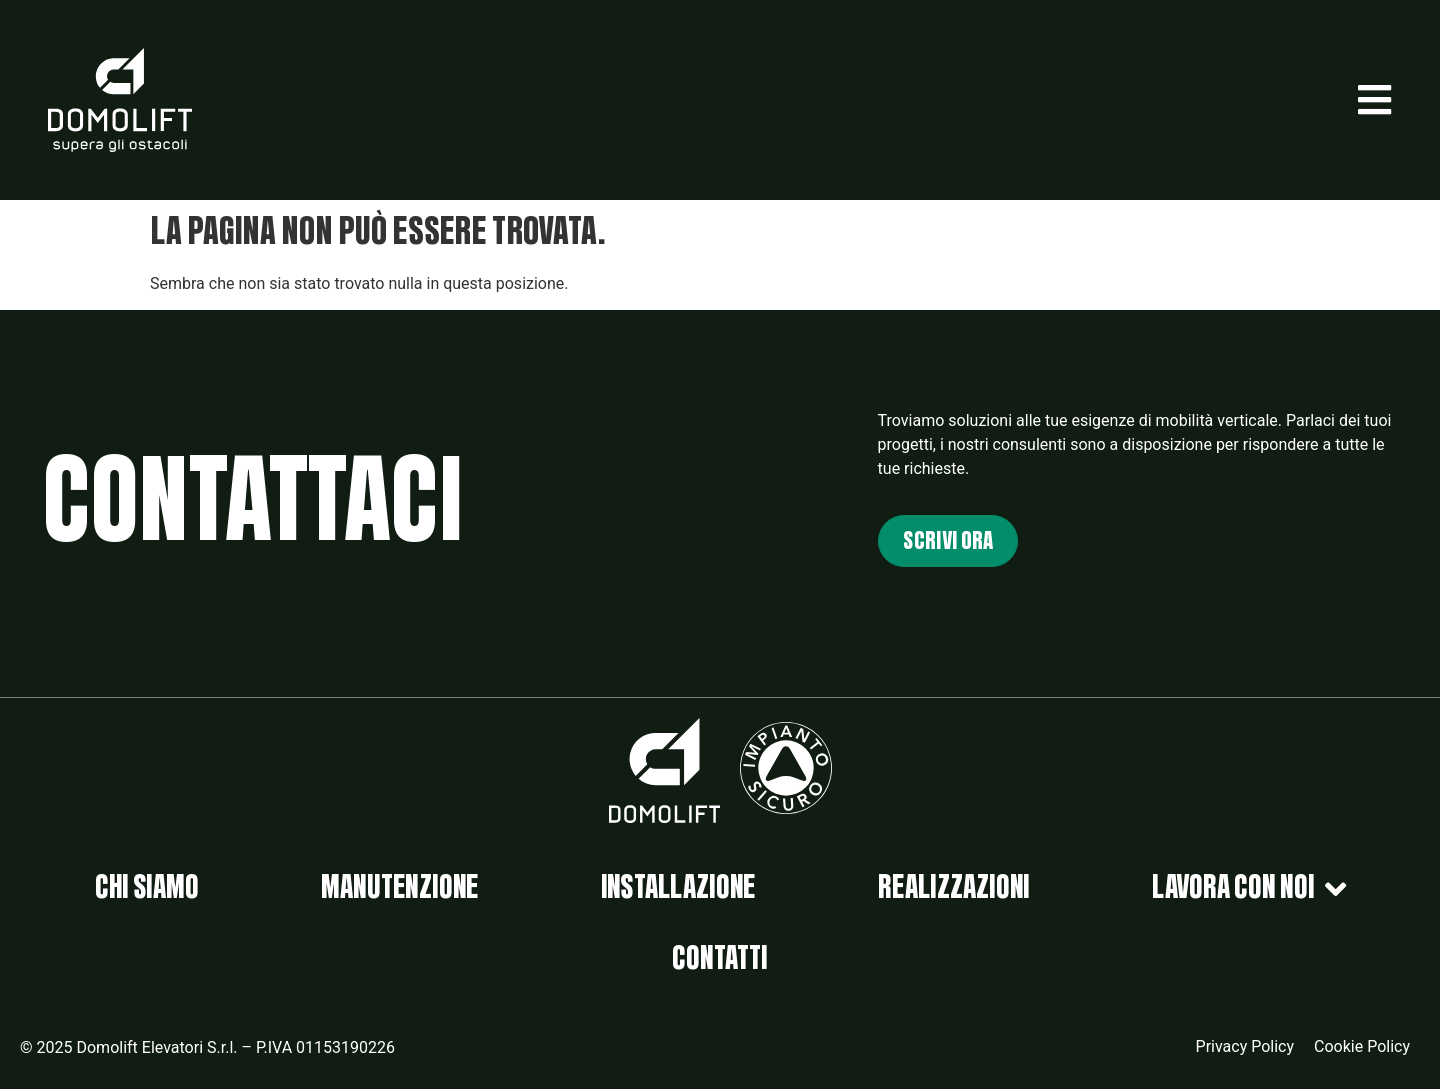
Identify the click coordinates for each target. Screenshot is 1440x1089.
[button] (1374, 100)
